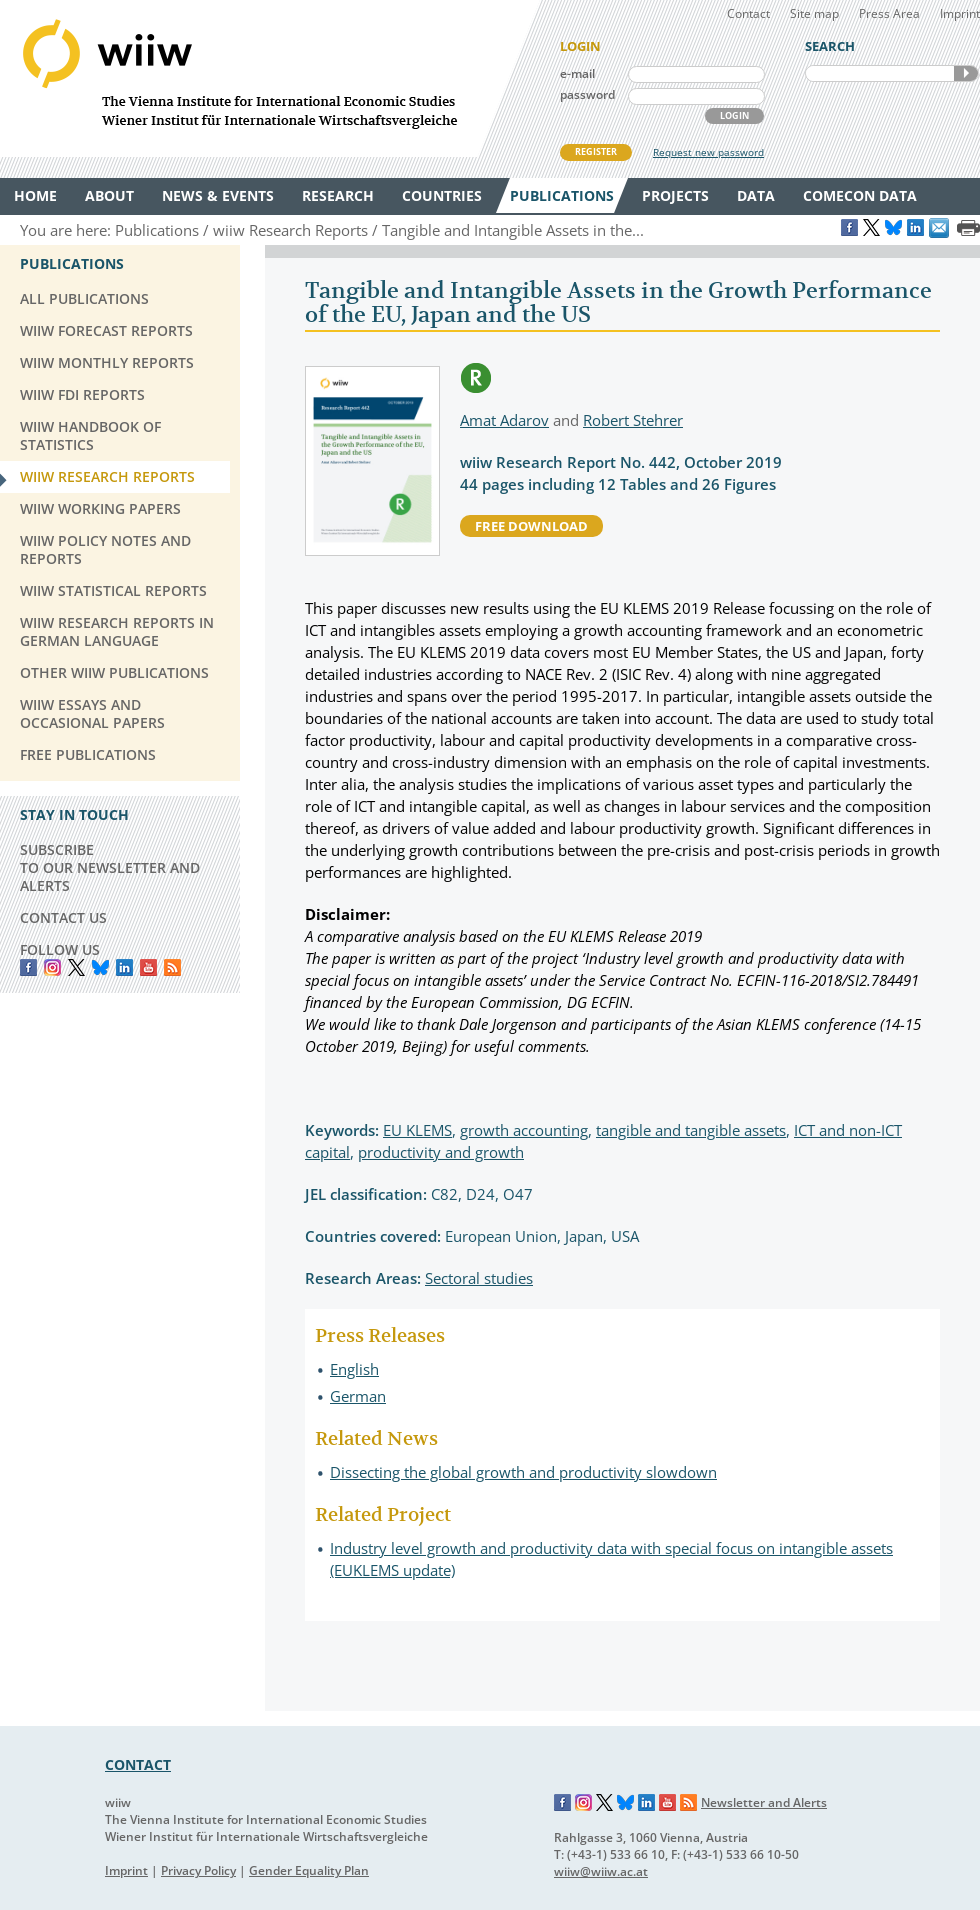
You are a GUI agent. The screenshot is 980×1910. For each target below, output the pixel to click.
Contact (748, 13)
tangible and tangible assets (691, 1130)
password (587, 94)
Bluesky (100, 967)
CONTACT (138, 1764)
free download (531, 526)
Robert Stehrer (633, 420)
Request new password (708, 152)
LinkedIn (124, 967)
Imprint (960, 13)
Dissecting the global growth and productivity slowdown (523, 1472)
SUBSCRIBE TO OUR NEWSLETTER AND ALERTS (110, 867)
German (358, 1396)
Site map (814, 13)
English (354, 1369)
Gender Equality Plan (309, 1870)
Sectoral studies (479, 1278)
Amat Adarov (504, 420)
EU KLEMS (417, 1130)
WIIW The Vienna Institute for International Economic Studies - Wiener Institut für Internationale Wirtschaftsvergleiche (270, 78)
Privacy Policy (198, 1870)
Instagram (584, 1803)
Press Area (889, 13)
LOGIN (734, 115)
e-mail (577, 73)
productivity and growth (441, 1152)
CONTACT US (63, 917)
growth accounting (524, 1130)
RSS (172, 967)
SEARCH (966, 73)
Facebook (28, 967)
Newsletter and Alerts (764, 1802)
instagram (52, 967)
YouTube (148, 967)
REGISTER (596, 151)
